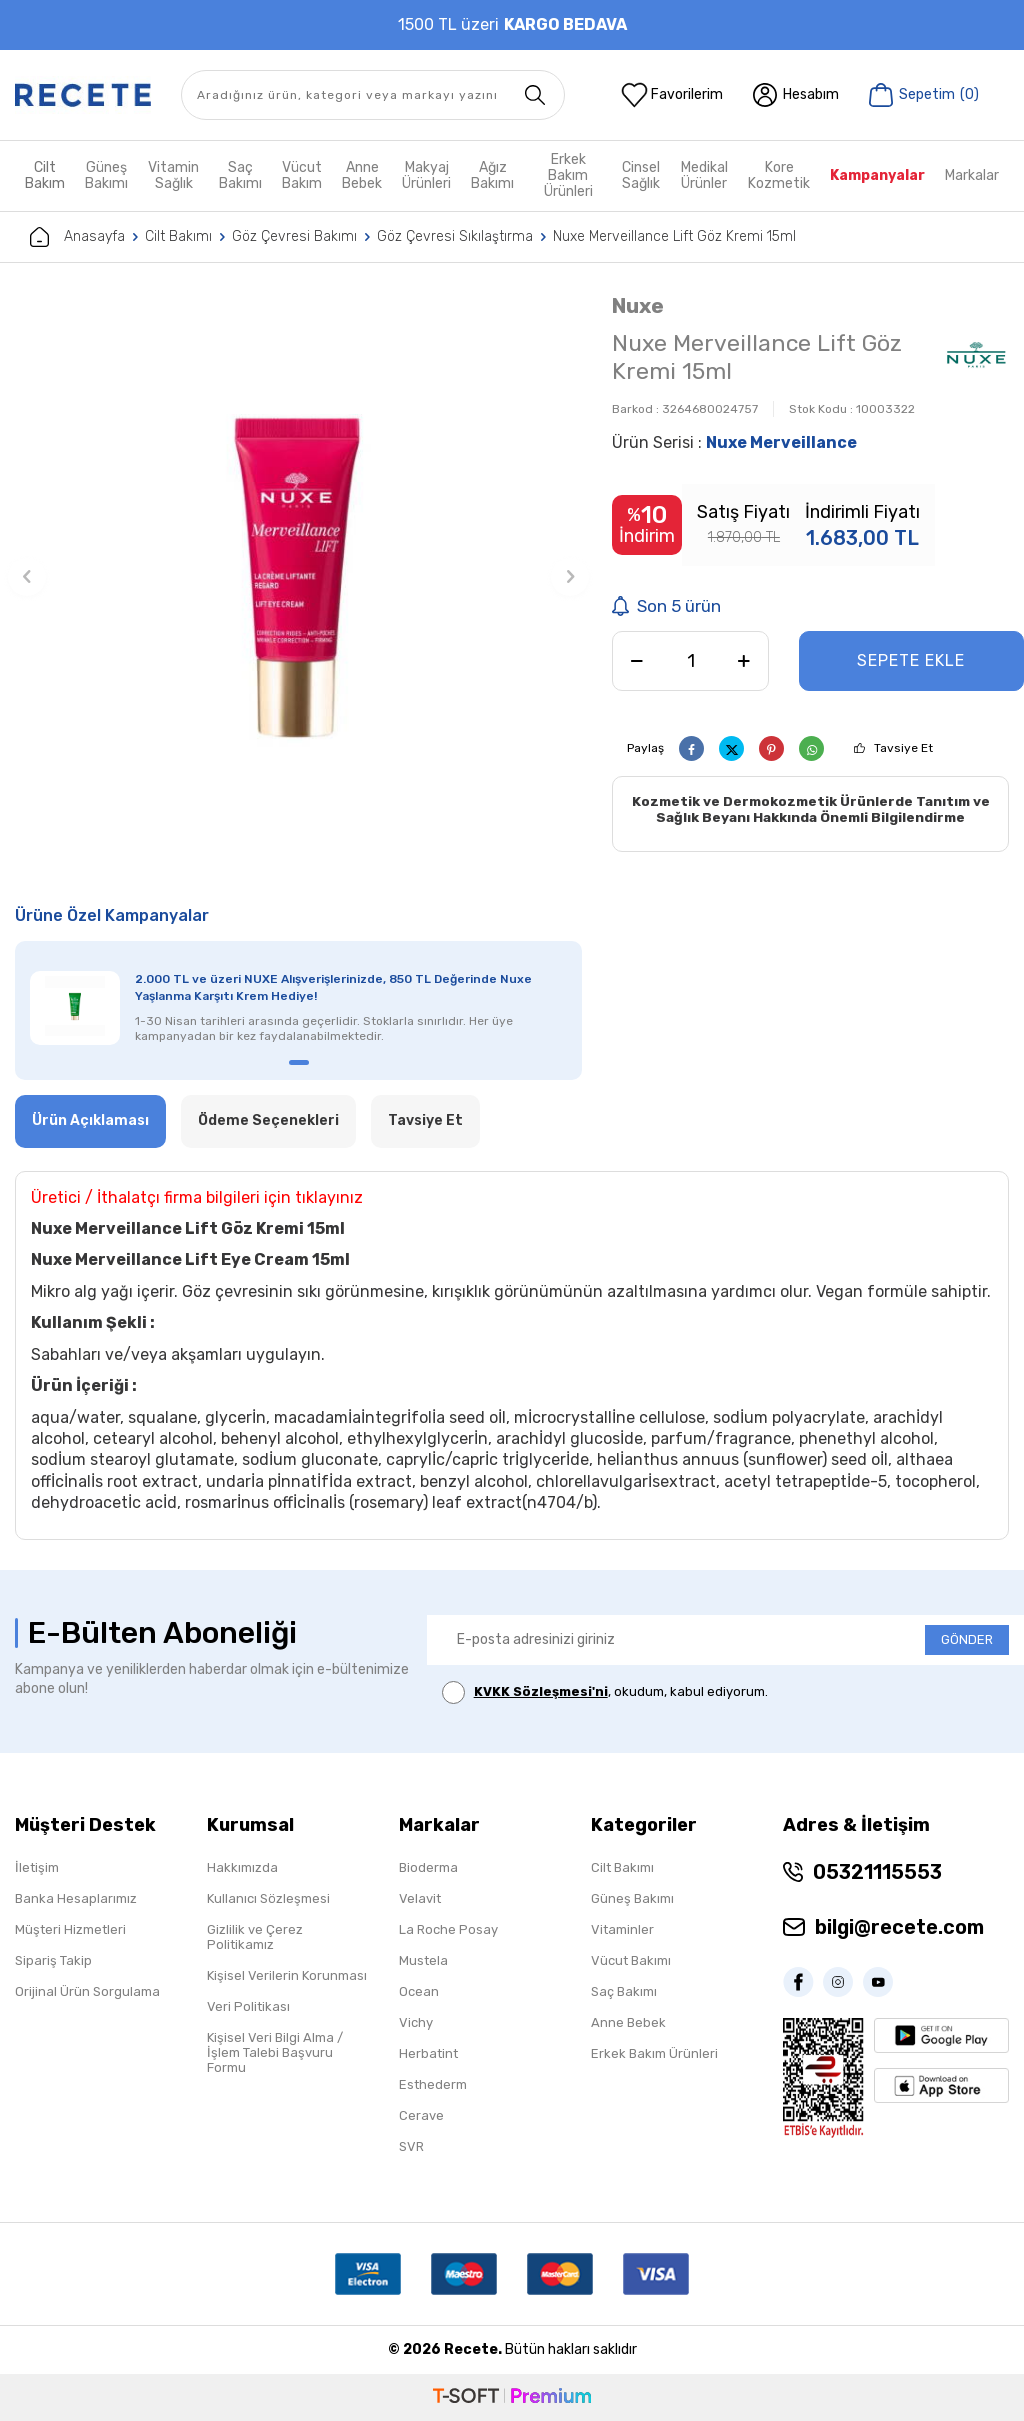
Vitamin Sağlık (173, 175)
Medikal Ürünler (704, 175)
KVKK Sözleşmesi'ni (541, 1691)
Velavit (420, 1898)
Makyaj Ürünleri (426, 175)
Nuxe (638, 305)
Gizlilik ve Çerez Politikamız (255, 1937)
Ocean (419, 1991)
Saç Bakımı (240, 175)
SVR (411, 2146)
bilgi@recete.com (899, 1927)
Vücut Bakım (302, 175)
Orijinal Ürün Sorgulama (87, 1991)
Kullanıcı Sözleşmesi (268, 1898)
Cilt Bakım (45, 175)
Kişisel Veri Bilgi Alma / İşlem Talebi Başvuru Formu (275, 2052)
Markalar (972, 175)
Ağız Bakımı (492, 175)
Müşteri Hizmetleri (70, 1929)
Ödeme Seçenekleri (268, 1120)
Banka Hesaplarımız (76, 1898)
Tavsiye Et (903, 748)
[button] (27, 577)
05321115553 (877, 1872)
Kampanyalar (877, 175)
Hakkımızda (242, 1867)
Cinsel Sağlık (641, 175)
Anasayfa (77, 237)
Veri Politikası (248, 2006)
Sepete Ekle (911, 660)
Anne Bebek (362, 175)
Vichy (416, 2022)
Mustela (423, 1960)
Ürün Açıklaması (90, 1120)
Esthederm (433, 2084)
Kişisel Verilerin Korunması (287, 1975)
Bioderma (428, 1867)
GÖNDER (967, 1639)
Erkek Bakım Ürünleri (568, 176)
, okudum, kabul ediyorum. (605, 1692)
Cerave (421, 2115)
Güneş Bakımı (106, 175)
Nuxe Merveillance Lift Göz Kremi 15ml (674, 236)
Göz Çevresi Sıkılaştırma (455, 236)
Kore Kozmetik (779, 175)
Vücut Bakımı (631, 1960)
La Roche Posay (448, 1929)
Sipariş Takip (53, 1960)
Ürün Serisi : (734, 442)
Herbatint (428, 2053)
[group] (298, 576)
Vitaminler (622, 1929)
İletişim (37, 1867)
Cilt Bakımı (178, 236)
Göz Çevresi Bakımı (294, 236)
